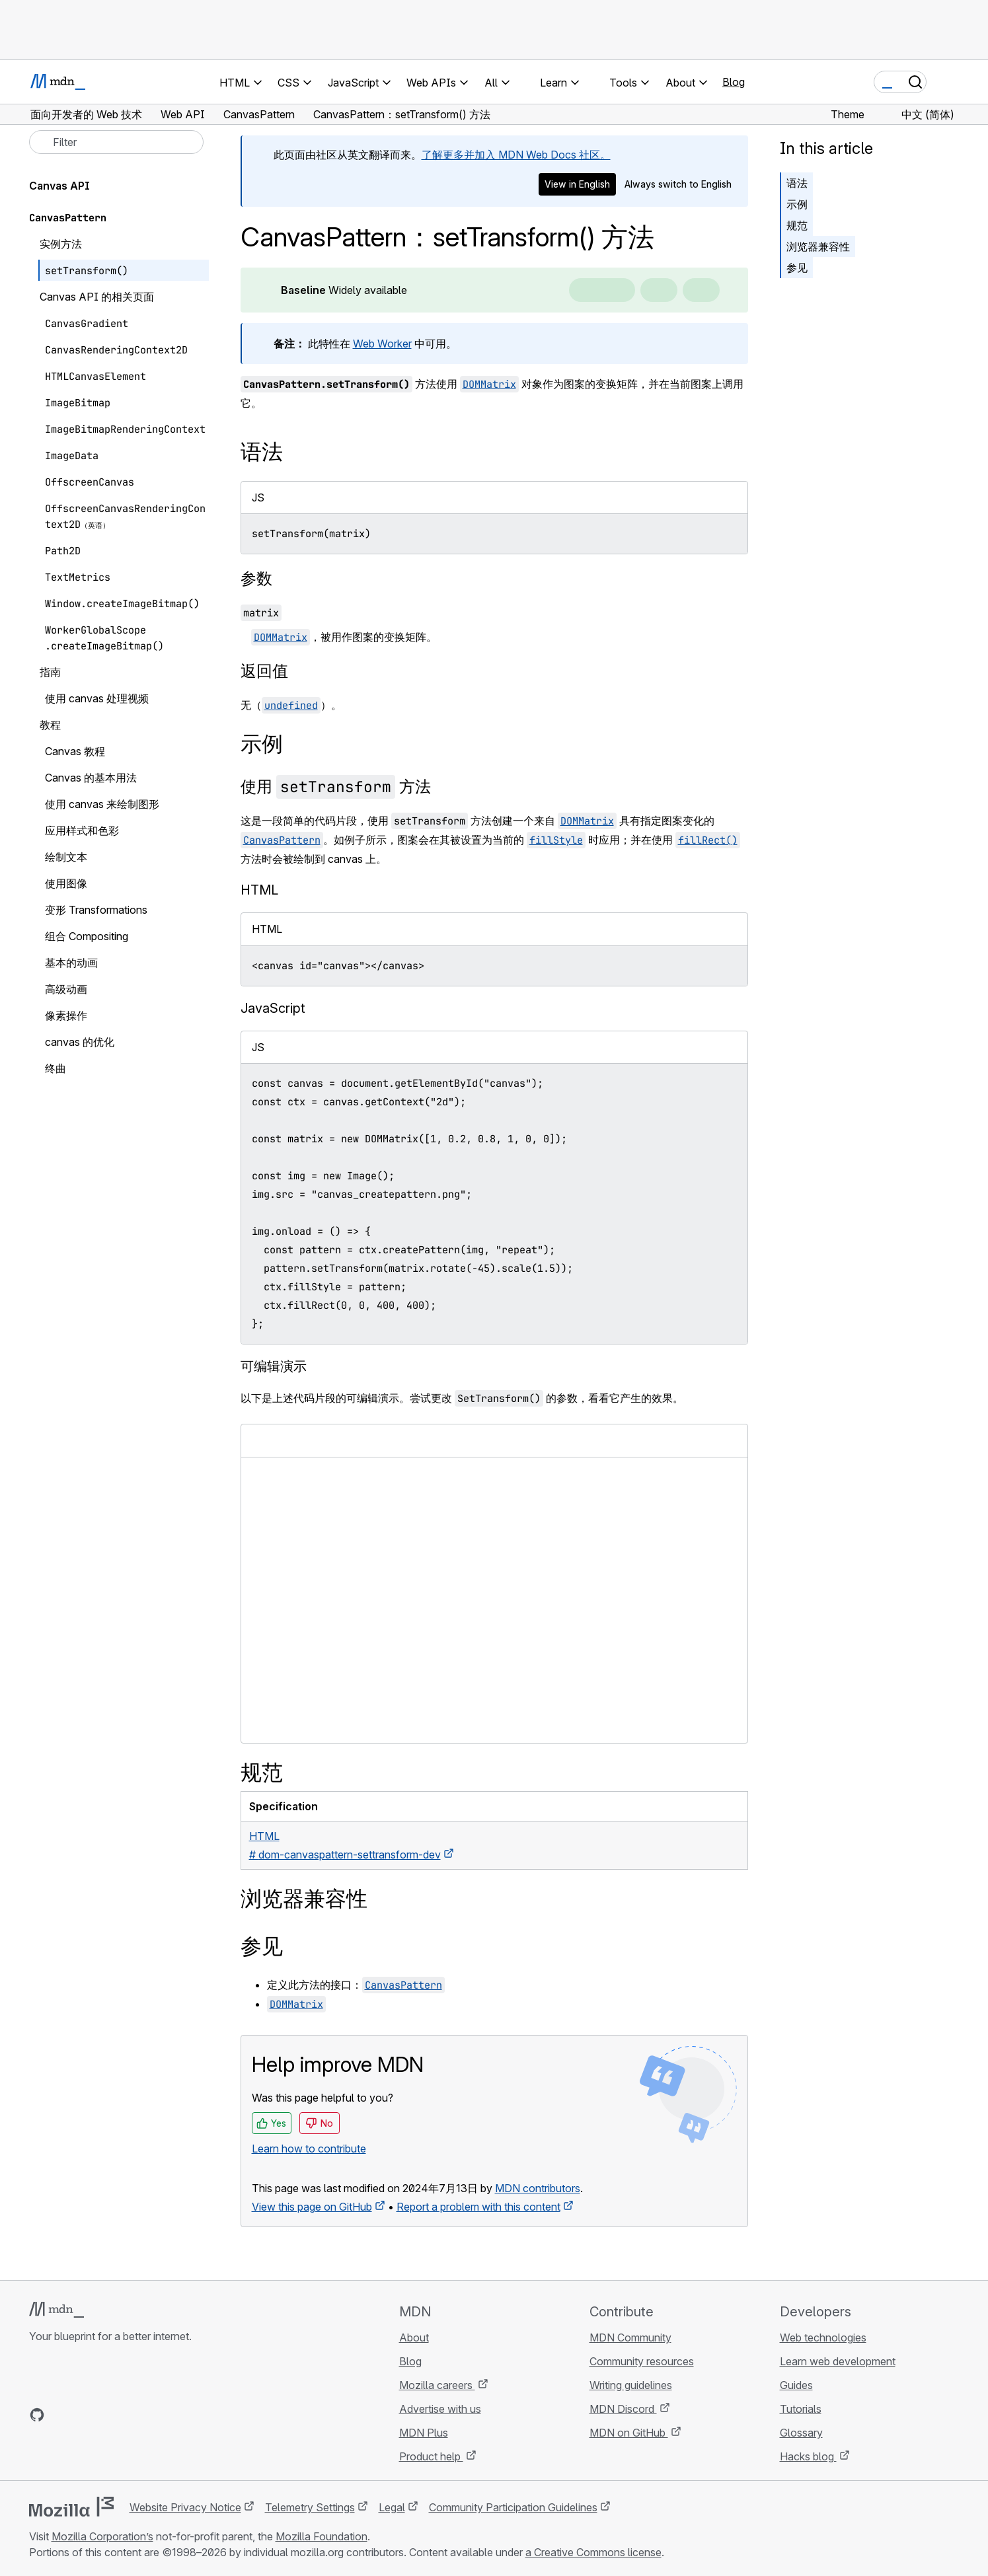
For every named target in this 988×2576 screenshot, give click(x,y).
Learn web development (837, 2361)
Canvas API (59, 185)
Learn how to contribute (309, 2148)
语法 (797, 183)
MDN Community (630, 2337)
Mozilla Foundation (321, 2536)
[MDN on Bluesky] (61, 2415)
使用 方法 (336, 786)
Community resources (641, 2361)
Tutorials (800, 2408)
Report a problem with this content (478, 2206)
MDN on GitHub (628, 2432)
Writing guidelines (630, 2385)
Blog (733, 82)
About (414, 2337)
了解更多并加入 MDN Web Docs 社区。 (516, 154)
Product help (431, 2456)
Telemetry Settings (310, 2507)
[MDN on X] (85, 2415)
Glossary (801, 2432)
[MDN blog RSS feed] (132, 2415)
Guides (796, 2385)
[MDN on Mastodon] (108, 2415)
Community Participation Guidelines (513, 2507)
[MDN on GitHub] (37, 2415)
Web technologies (823, 2337)
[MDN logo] (56, 2310)
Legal (392, 2507)
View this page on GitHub (312, 2206)
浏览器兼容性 (818, 246)
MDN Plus (423, 2432)
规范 (797, 225)
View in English (577, 184)
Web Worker (382, 343)
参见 (797, 267)
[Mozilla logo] (71, 2507)
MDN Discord (623, 2408)
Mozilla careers (437, 2385)
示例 (797, 204)
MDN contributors (537, 2188)
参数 (256, 578)
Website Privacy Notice (185, 2507)
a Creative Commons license (593, 2552)
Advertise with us (440, 2408)
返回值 (264, 671)
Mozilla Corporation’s (102, 2536)
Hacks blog (808, 2456)
